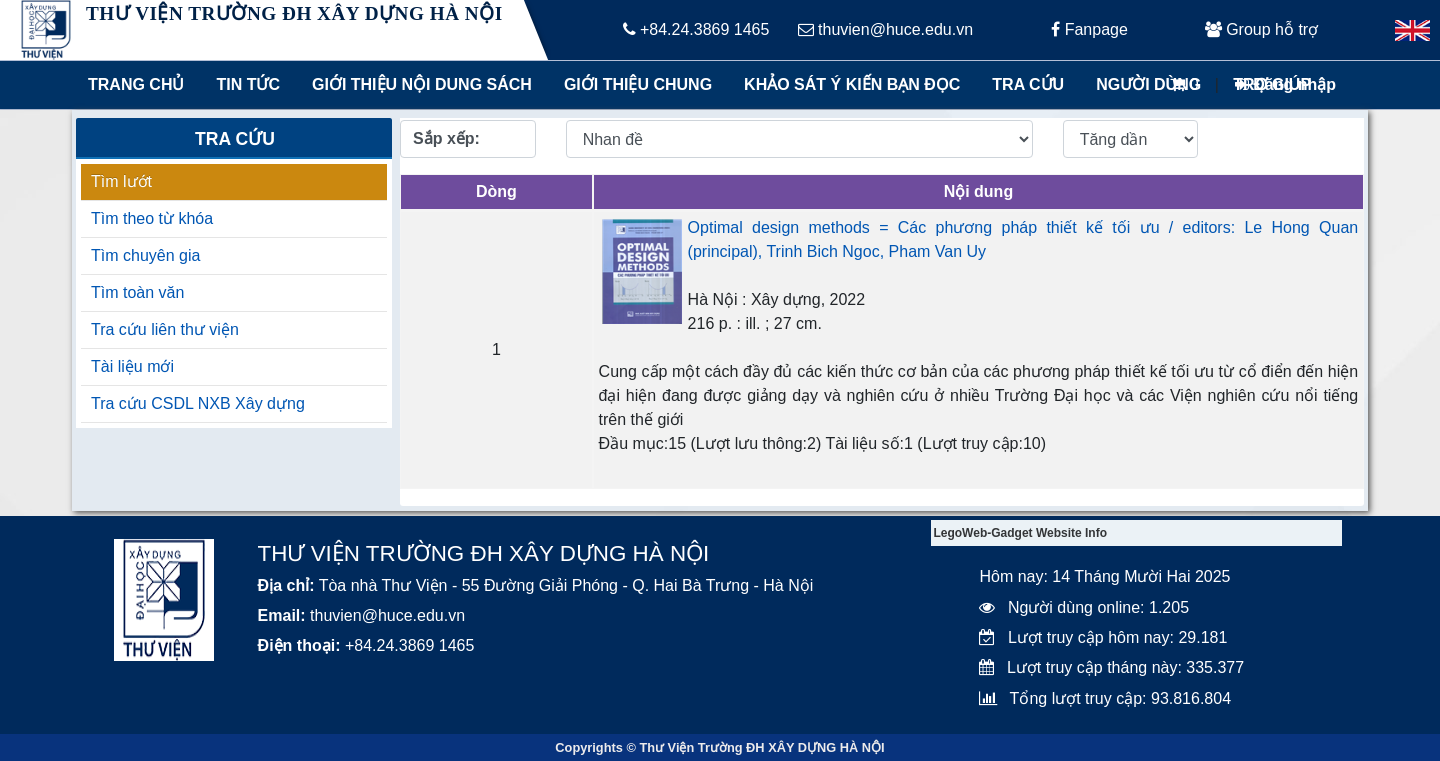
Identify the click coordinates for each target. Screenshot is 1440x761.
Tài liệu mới (132, 366)
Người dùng (1148, 84)
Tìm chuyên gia (145, 255)
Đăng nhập (1285, 84)
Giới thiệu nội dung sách (417, 84)
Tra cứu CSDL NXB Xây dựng (198, 403)
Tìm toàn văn (137, 292)
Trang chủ (136, 84)
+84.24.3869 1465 (696, 29)
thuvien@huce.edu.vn (885, 29)
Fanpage (1089, 29)
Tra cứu (1028, 84)
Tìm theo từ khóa (152, 218)
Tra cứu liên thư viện (165, 329)
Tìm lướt (121, 181)
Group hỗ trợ (1261, 29)
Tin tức (248, 84)
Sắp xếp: (446, 138)
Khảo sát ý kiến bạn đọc (847, 84)
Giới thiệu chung (637, 84)
